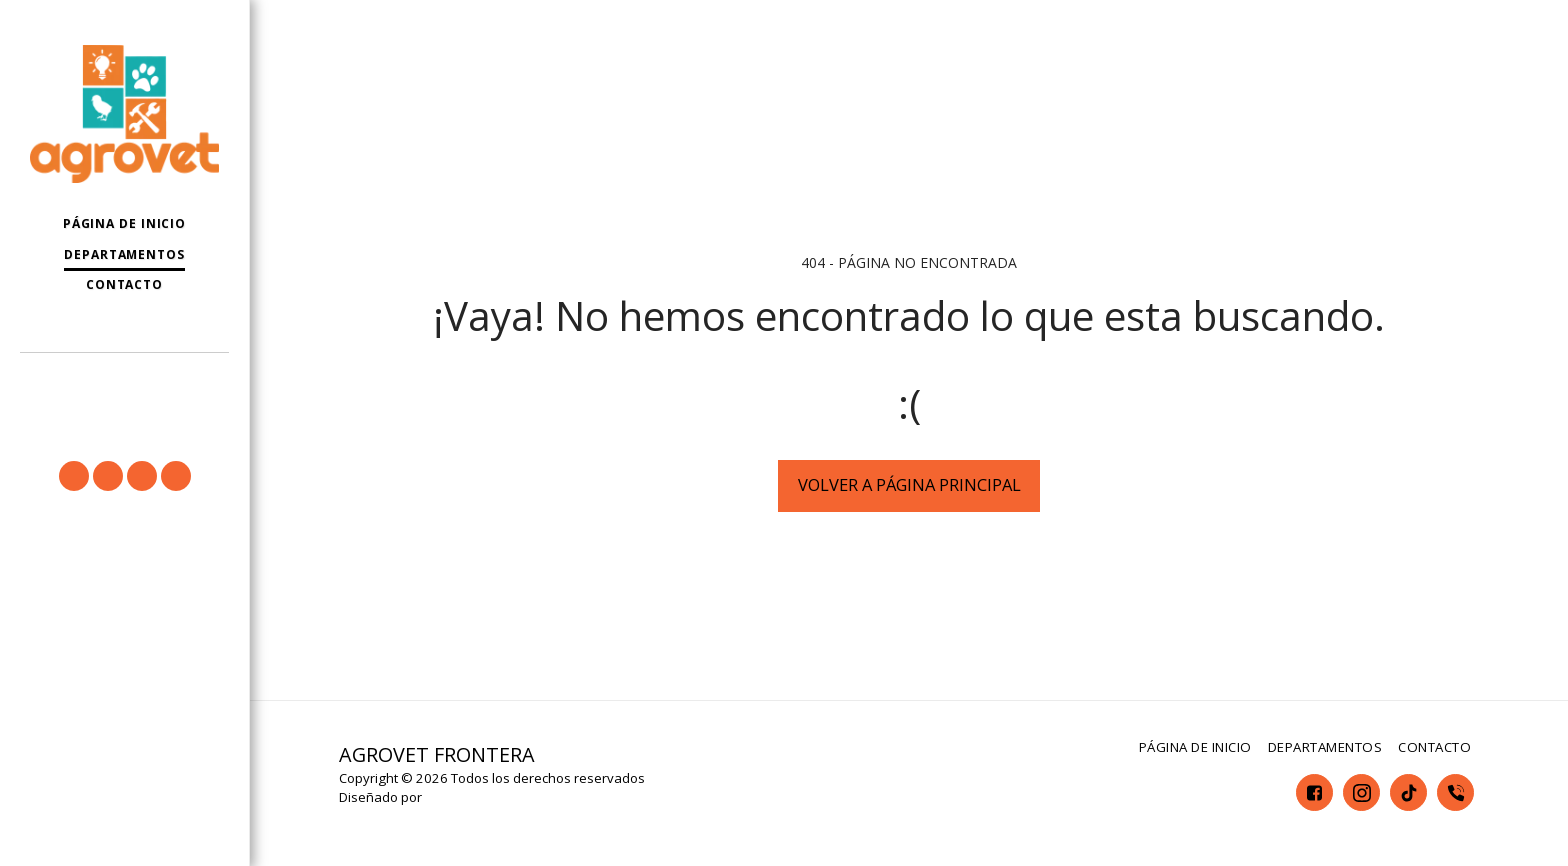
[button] (124, 381)
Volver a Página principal (909, 484)
